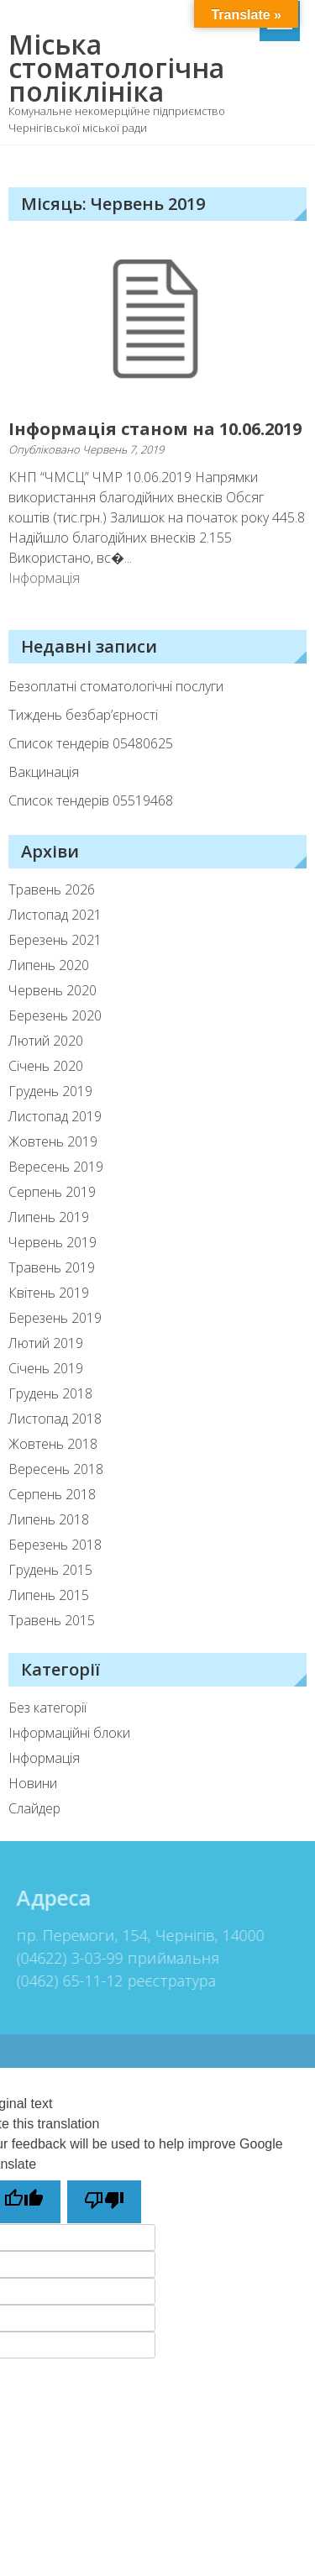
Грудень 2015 (50, 1570)
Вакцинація (43, 771)
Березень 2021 (55, 940)
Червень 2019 (52, 1242)
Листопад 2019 (55, 1116)
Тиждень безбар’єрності (83, 714)
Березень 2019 (55, 1318)
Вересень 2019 (55, 1166)
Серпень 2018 (52, 1494)
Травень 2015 (51, 1620)
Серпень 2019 (52, 1192)
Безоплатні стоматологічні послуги (115, 686)
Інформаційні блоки (69, 1732)
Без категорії (47, 1707)
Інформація (44, 578)
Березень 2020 (55, 1015)
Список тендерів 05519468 (90, 800)
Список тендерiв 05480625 (90, 743)
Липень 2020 (48, 965)
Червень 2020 (52, 990)
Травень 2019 (51, 1267)
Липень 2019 (48, 1217)
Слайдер (34, 1808)
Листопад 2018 (55, 1418)
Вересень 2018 (55, 1469)
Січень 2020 (45, 1066)
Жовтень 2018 (52, 1444)
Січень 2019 (45, 1368)
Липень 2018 (48, 1519)
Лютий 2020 (45, 1040)
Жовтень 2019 (52, 1141)
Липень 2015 (48, 1595)
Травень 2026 (51, 889)
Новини (32, 1783)
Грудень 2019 (50, 1091)
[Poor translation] (104, 2202)
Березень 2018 (55, 1544)
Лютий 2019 (45, 1343)
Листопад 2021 (55, 914)
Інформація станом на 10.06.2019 (155, 428)
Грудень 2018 (50, 1393)
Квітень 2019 (48, 1292)
